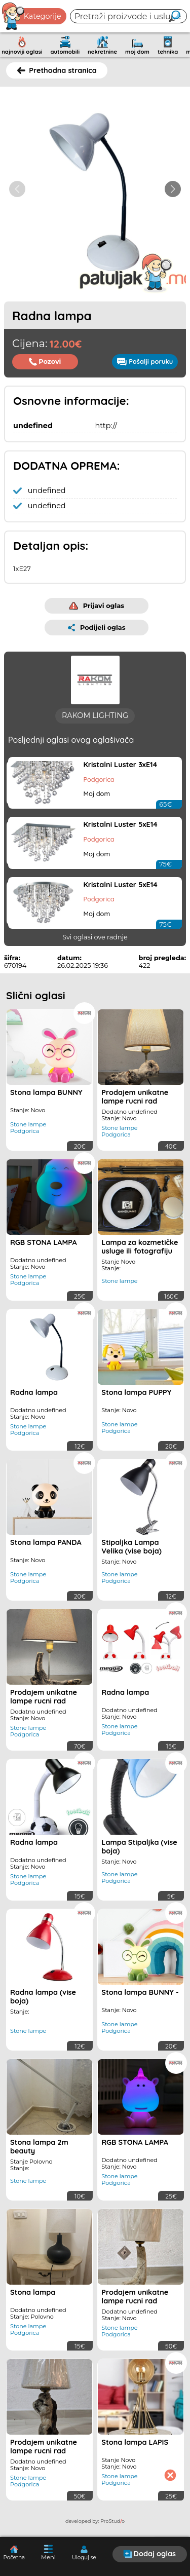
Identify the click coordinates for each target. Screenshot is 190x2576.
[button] (173, 189)
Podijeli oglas (97, 627)
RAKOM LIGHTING (95, 715)
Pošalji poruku (145, 361)
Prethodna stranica (57, 70)
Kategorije (32, 16)
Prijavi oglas (96, 606)
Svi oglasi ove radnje (95, 937)
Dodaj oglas (149, 2553)
